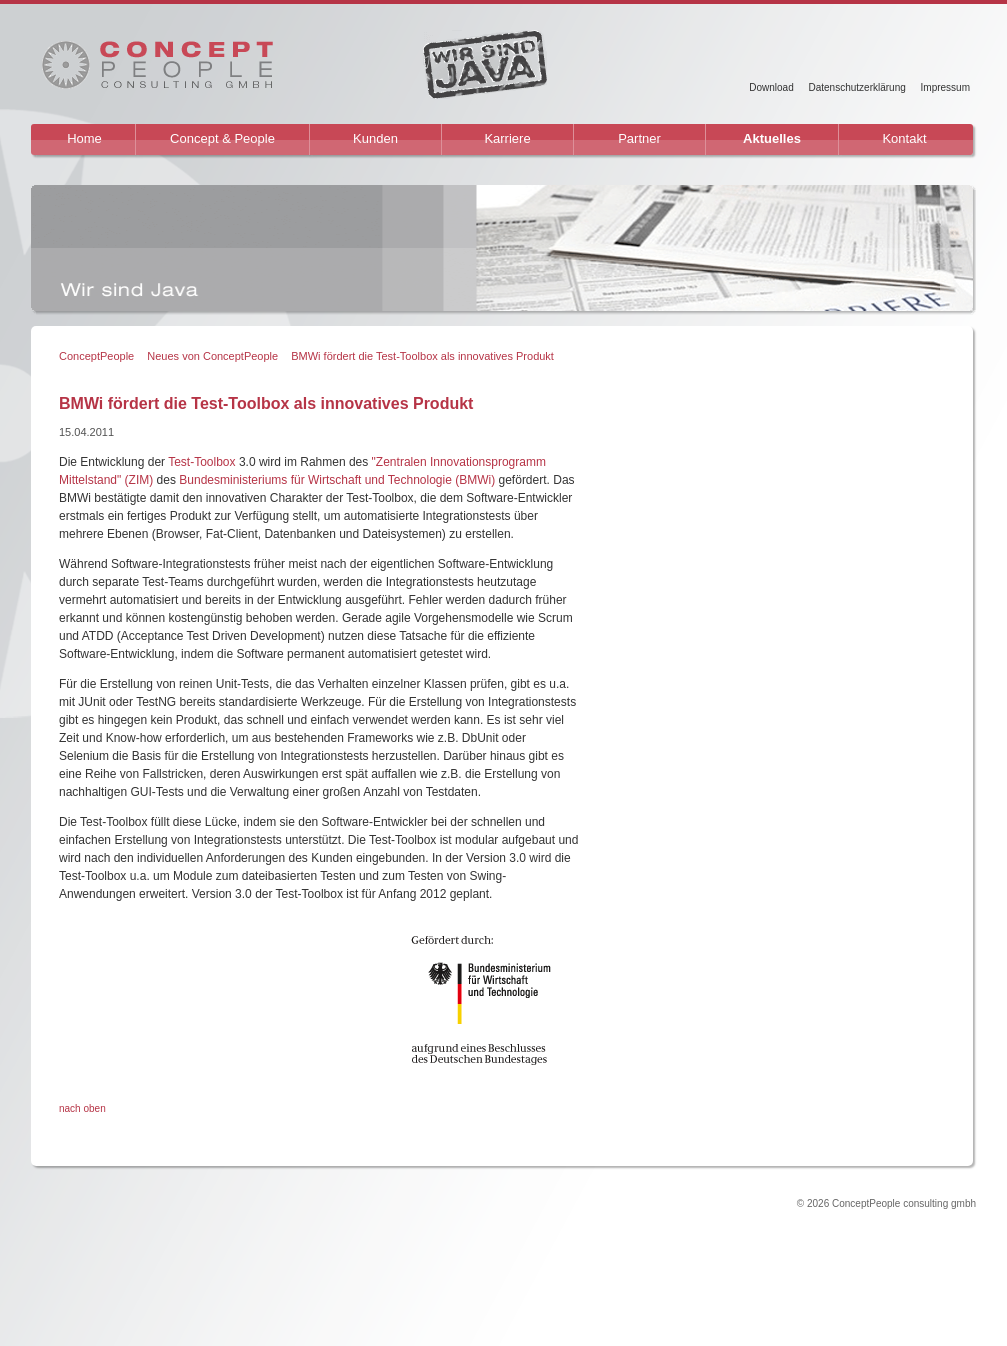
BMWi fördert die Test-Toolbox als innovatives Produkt (422, 356)
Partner (639, 138)
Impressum (945, 87)
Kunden (375, 138)
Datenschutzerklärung (856, 87)
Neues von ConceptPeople (212, 356)
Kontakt (904, 138)
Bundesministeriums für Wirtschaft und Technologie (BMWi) (337, 480)
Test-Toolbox (201, 462)
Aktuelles (772, 138)
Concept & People (222, 138)
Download (771, 87)
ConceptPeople (96, 356)
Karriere (507, 138)
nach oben (82, 1108)
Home (84, 138)
